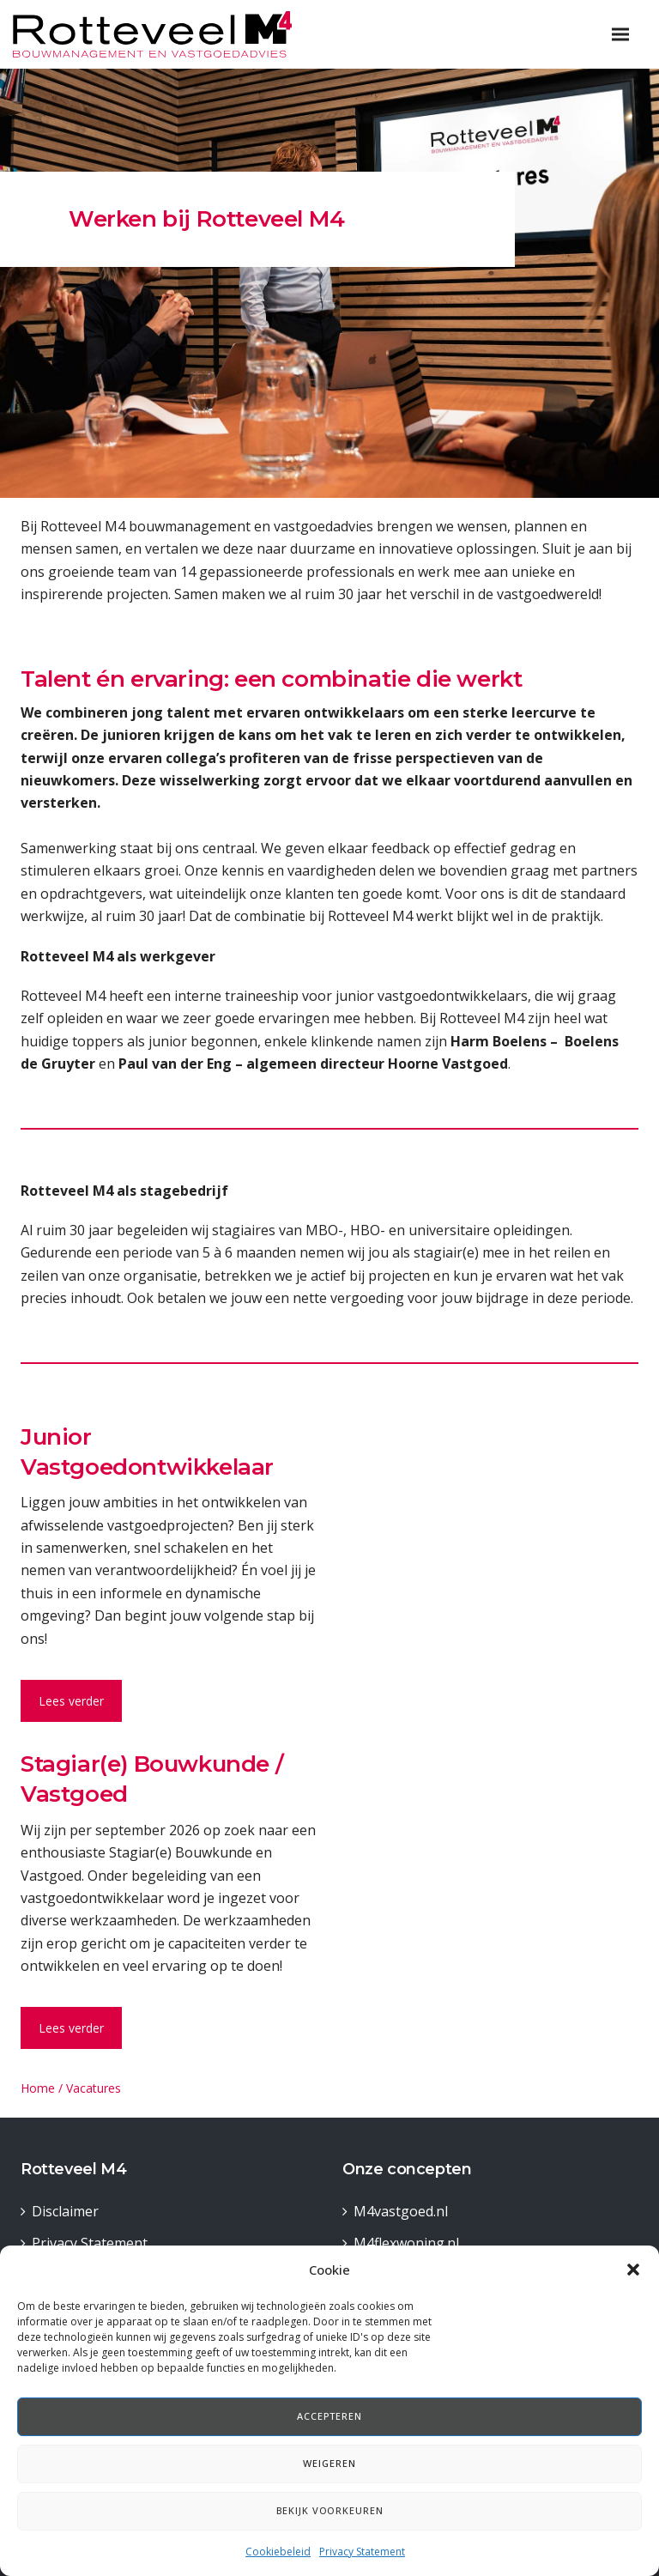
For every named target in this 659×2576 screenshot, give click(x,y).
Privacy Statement (362, 2551)
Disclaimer (65, 2211)
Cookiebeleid (278, 2551)
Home (38, 2088)
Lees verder (71, 1701)
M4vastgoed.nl (401, 2211)
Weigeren (329, 2463)
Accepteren (329, 2415)
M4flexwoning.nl (406, 2243)
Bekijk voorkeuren (330, 2510)
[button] (633, 2269)
